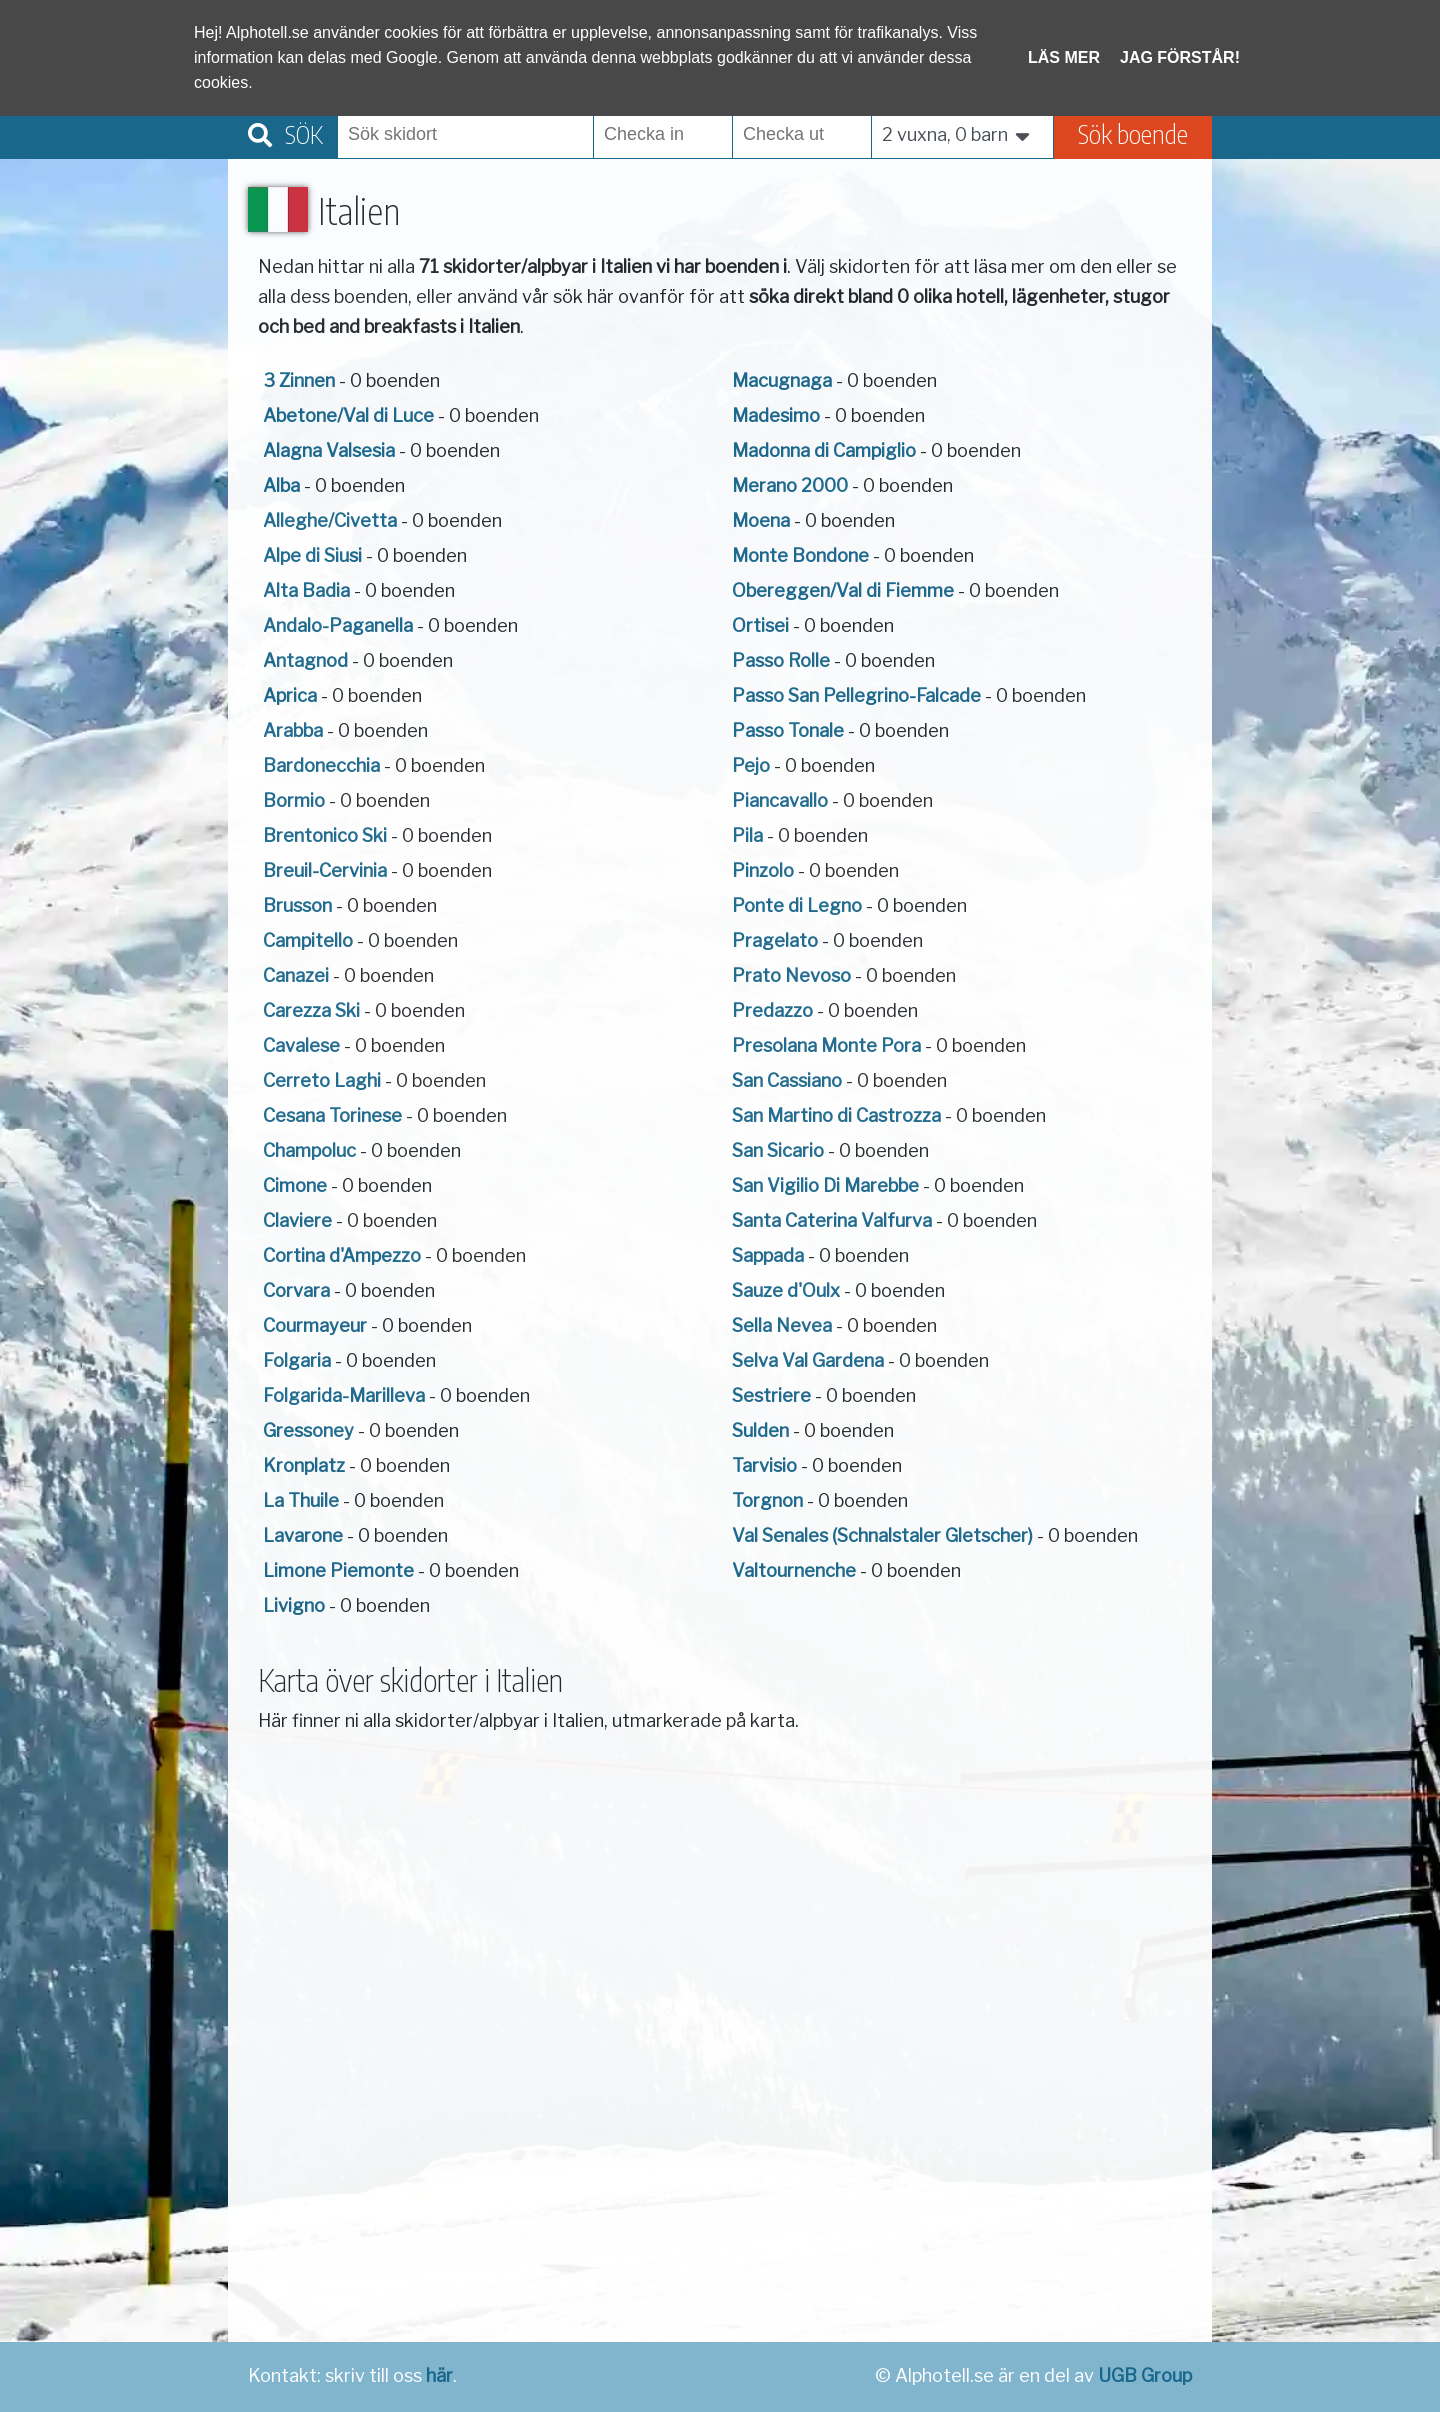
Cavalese (301, 1045)
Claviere (297, 1220)
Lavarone (303, 1535)
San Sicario (778, 1150)
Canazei (296, 975)
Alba (281, 485)
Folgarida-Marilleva (344, 1395)
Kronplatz (304, 1465)
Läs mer (1064, 57)
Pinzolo (763, 870)
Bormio (294, 800)
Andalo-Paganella (338, 625)
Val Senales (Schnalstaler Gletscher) (882, 1535)
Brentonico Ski (325, 835)
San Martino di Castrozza (836, 1115)
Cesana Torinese (332, 1115)
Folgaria (297, 1360)
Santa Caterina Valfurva (832, 1220)
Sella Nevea (782, 1325)
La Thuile (301, 1500)
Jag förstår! (1180, 57)
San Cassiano (787, 1080)
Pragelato (775, 940)
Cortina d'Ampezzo (342, 1255)
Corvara (296, 1290)
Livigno (294, 1605)
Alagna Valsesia (329, 450)
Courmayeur (315, 1325)
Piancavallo (780, 800)
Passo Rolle (781, 660)
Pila (747, 835)
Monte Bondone (800, 555)
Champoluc (309, 1150)
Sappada (768, 1255)
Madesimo (776, 415)
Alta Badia (306, 590)
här (439, 2375)
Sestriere (771, 1395)
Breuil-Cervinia (325, 870)
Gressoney (308, 1430)
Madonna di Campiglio (824, 450)
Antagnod (305, 660)
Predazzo (772, 1010)
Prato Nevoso (791, 975)
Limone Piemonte (338, 1570)
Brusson (297, 905)
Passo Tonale (788, 730)
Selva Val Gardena (808, 1360)
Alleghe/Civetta (330, 520)
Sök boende (1133, 133)
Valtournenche (794, 1570)
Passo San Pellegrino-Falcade (856, 695)
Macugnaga (782, 380)
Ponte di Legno (797, 905)
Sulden (760, 1430)
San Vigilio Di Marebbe (825, 1185)
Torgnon (767, 1500)
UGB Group (1145, 2375)
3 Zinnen (299, 380)
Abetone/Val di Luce (348, 415)
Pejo (751, 765)
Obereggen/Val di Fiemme (843, 590)
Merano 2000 (790, 485)
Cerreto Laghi (322, 1080)
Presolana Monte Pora (826, 1045)
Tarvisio (764, 1465)
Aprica (290, 695)
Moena (761, 520)
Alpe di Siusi (312, 555)
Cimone (295, 1185)
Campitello (308, 940)
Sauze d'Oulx (786, 1290)
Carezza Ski (311, 1010)
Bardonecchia (321, 765)
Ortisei (760, 625)
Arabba (293, 730)
